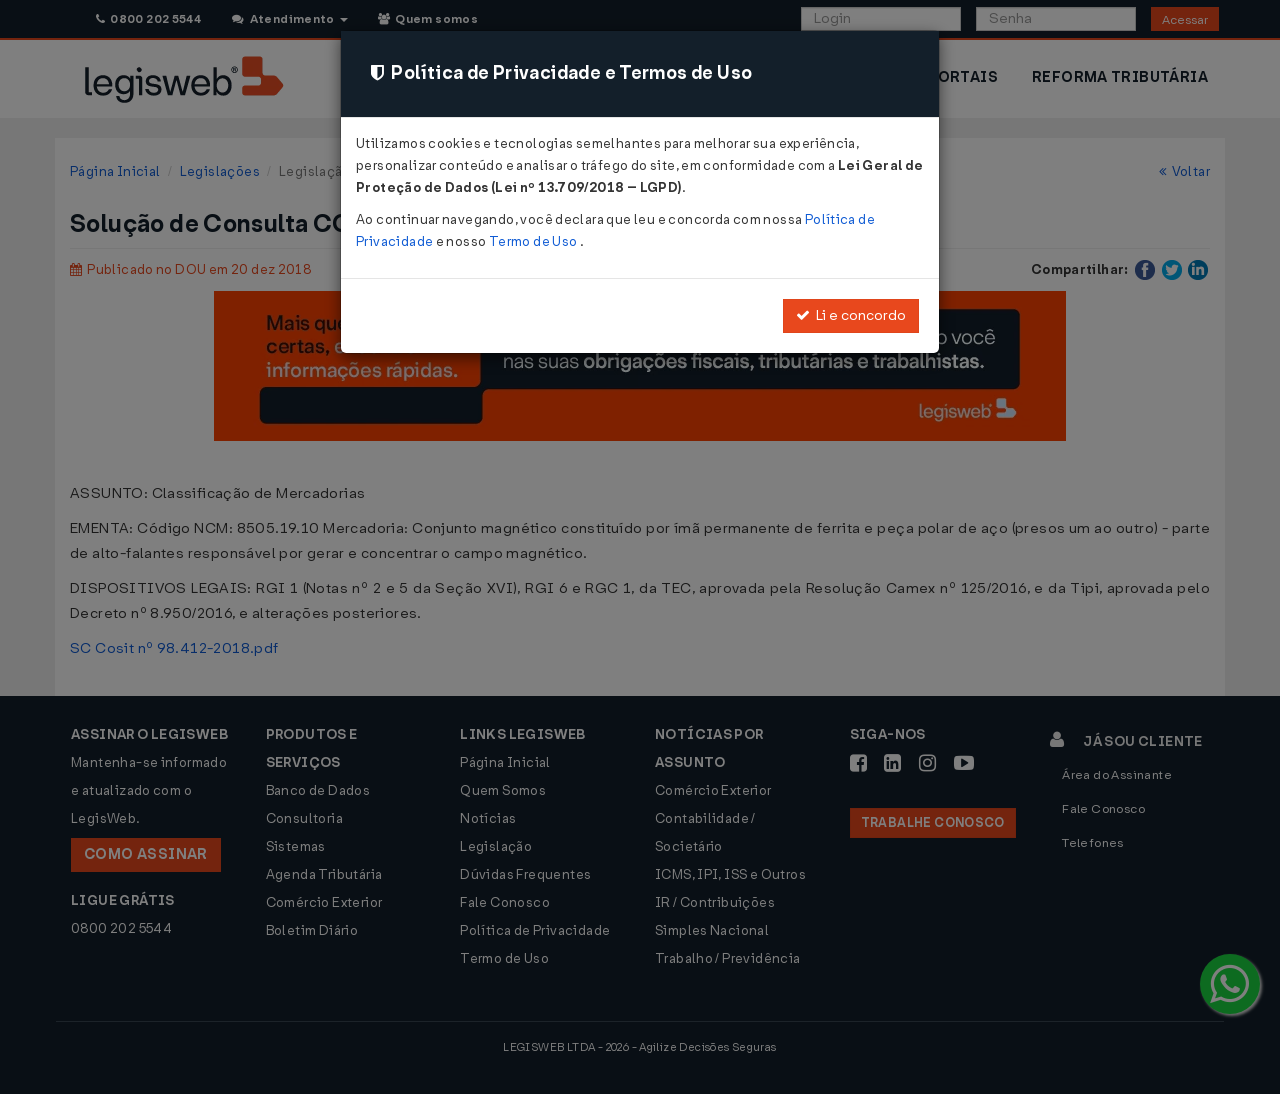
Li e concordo (851, 315)
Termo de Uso (534, 241)
